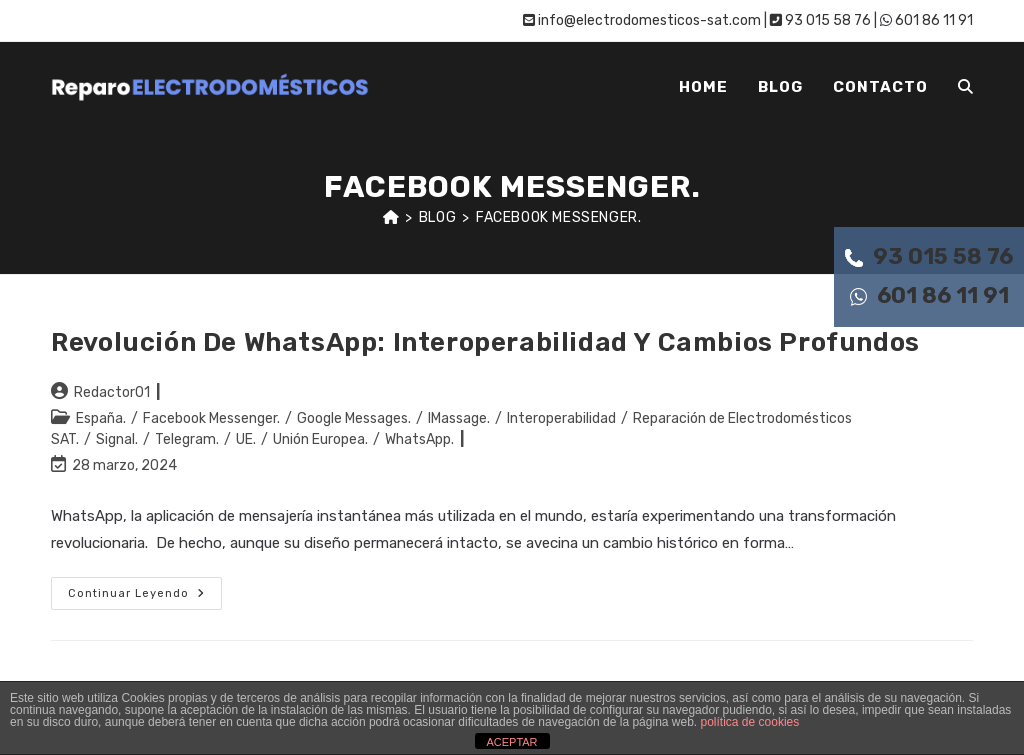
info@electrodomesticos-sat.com (642, 20)
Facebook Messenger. (558, 217)
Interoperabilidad (561, 418)
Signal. (117, 439)
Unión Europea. (320, 439)
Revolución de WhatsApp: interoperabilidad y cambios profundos (485, 342)
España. (101, 418)
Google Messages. (354, 418)
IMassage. (459, 418)
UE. (246, 439)
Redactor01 (112, 392)
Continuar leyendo (145, 597)
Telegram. (187, 439)
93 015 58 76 (929, 256)
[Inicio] (391, 217)
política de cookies (750, 722)
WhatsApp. (419, 439)
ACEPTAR (511, 742)
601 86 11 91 (929, 295)
